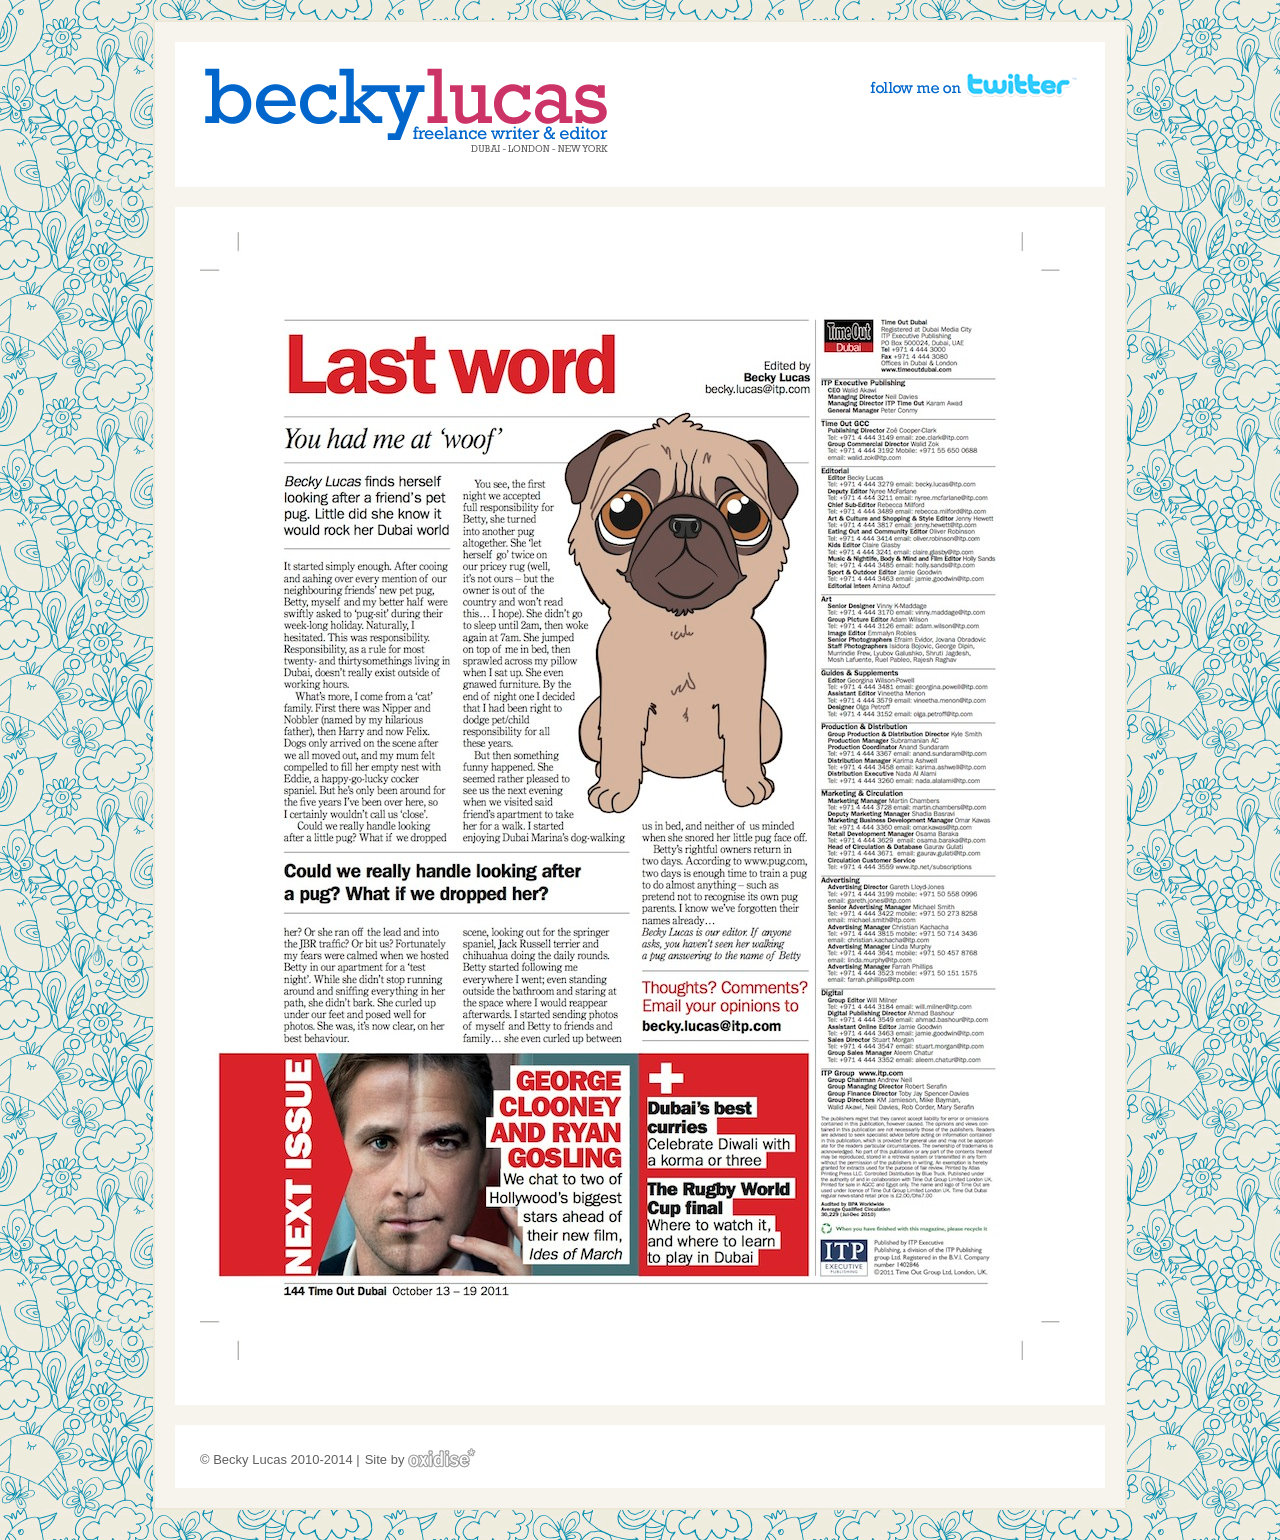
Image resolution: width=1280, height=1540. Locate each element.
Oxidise (442, 1457)
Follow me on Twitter (972, 84)
